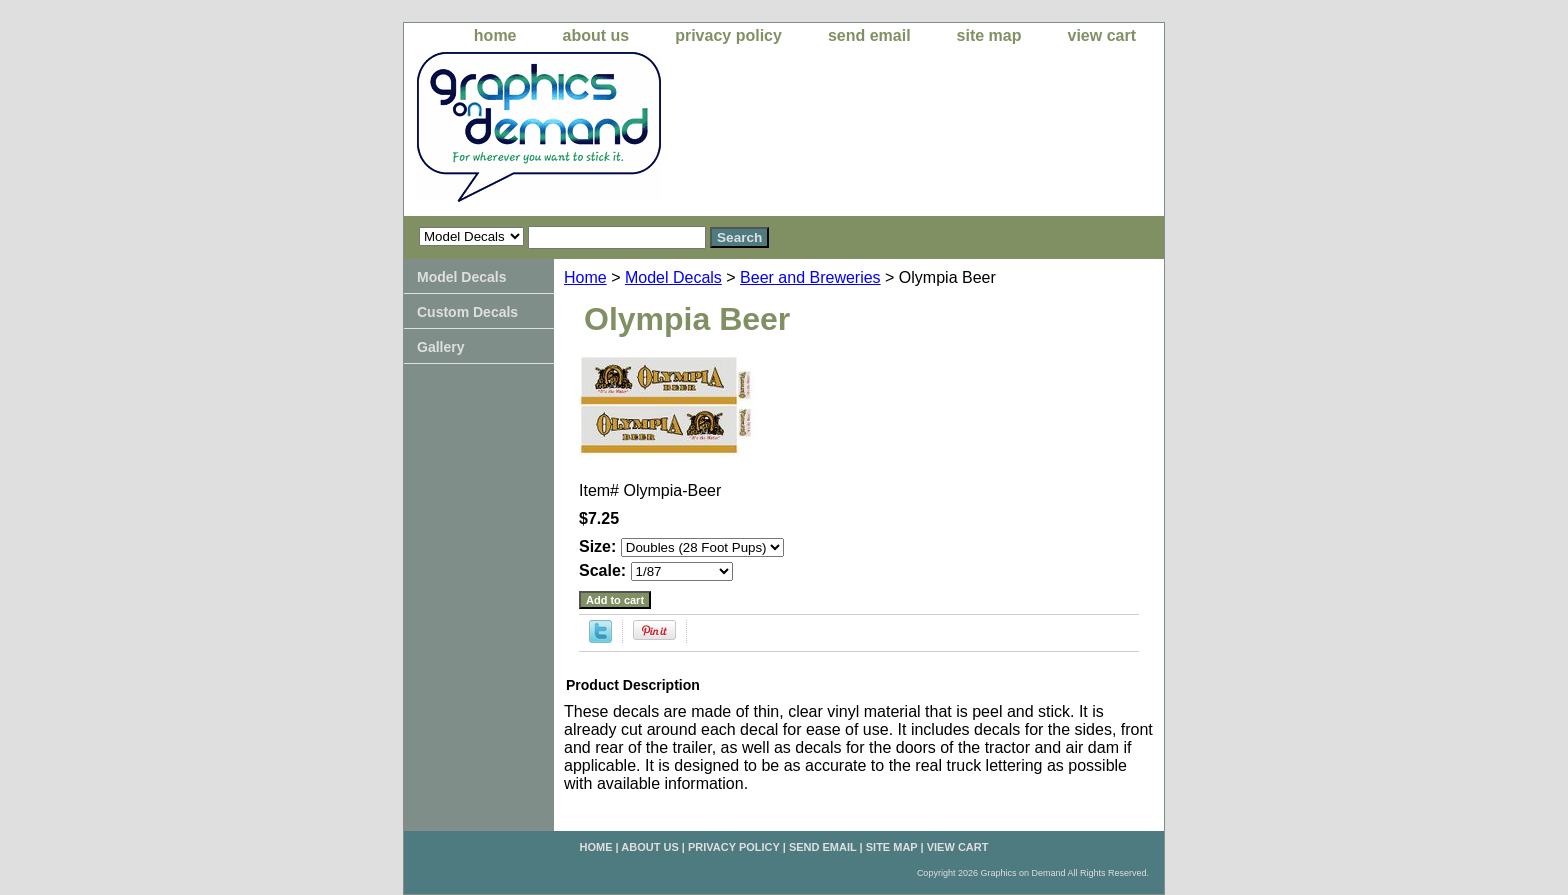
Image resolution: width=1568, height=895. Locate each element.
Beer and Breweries (810, 277)
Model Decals (673, 277)
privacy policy (728, 35)
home (495, 35)
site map (989, 35)
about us (596, 35)
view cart (1102, 35)
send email (869, 35)
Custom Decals (467, 312)
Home (585, 277)
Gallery (440, 347)
